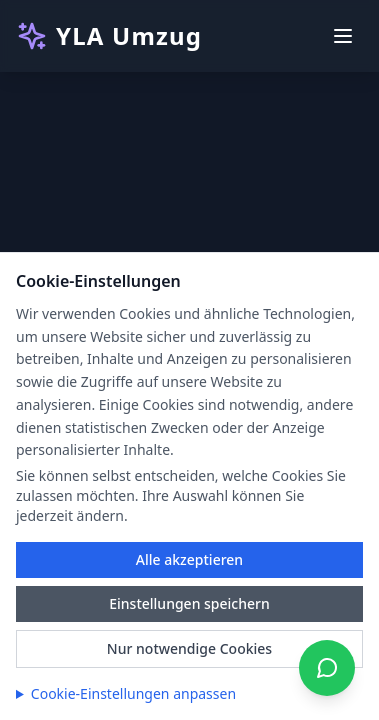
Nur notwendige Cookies (189, 648)
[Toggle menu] (343, 36)
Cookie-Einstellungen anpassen (133, 693)
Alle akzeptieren (189, 559)
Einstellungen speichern (189, 603)
